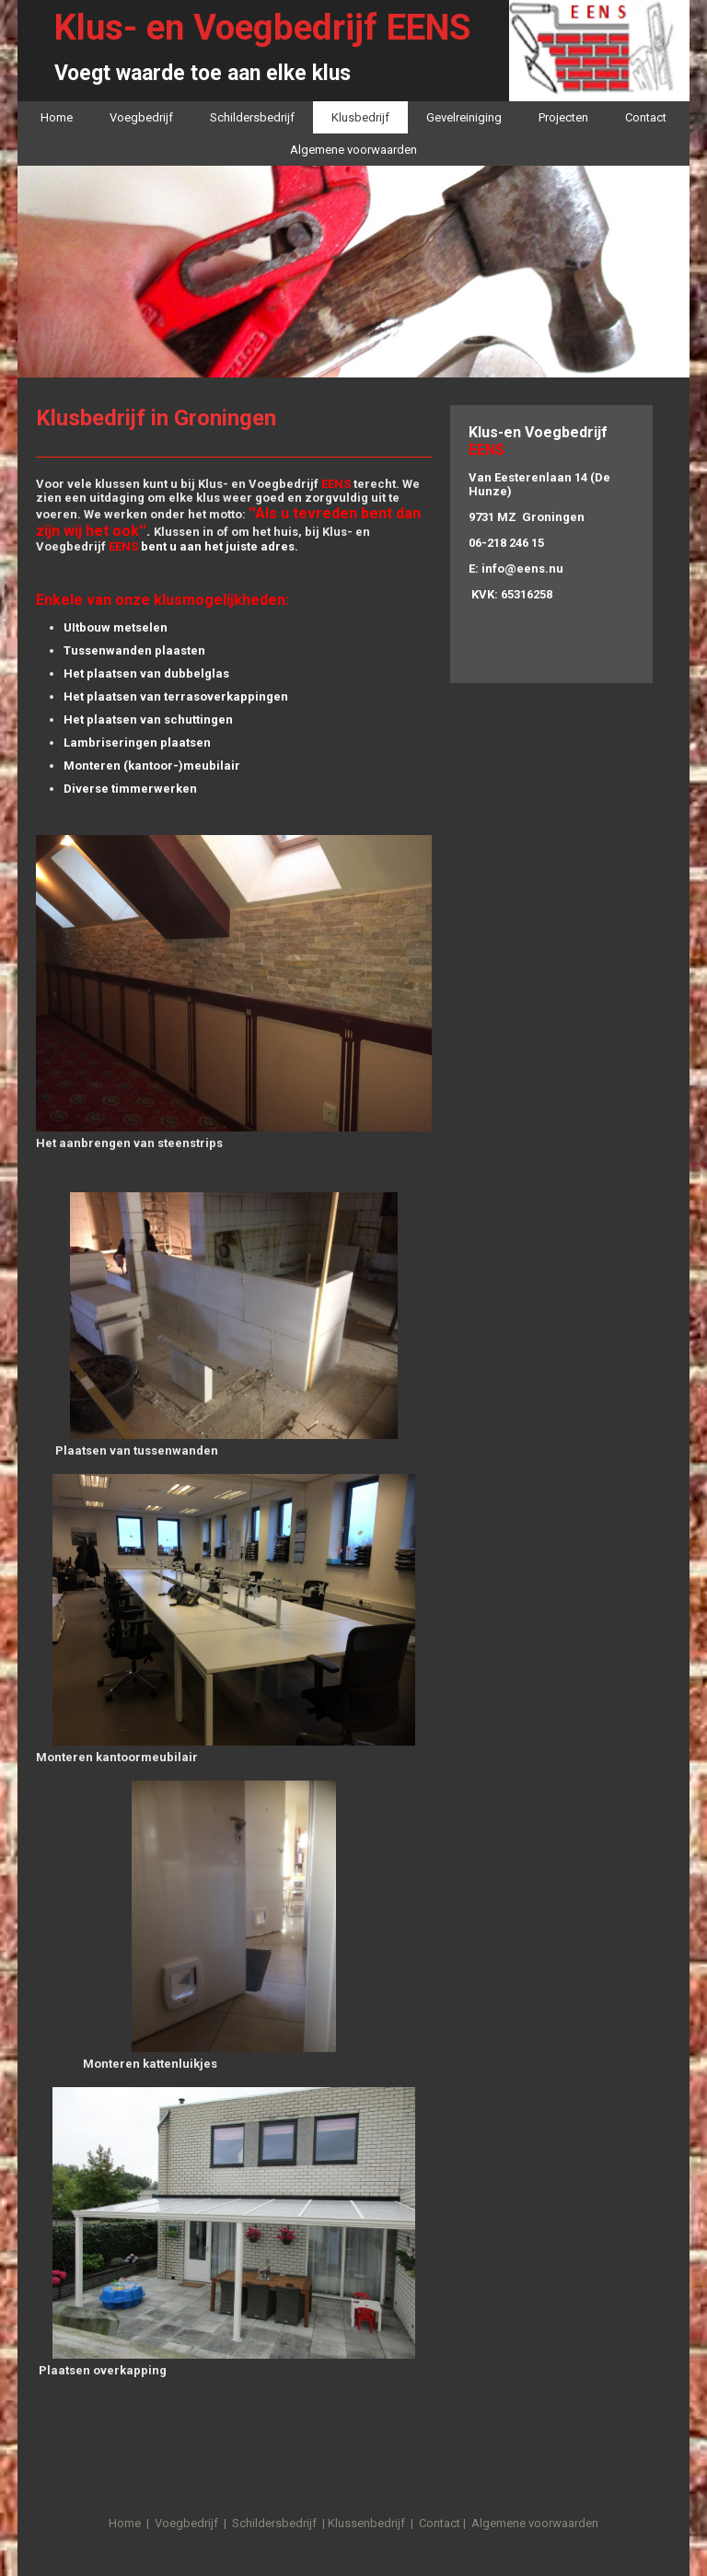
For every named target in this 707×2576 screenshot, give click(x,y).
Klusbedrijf (360, 117)
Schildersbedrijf (252, 117)
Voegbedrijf (141, 117)
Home (57, 117)
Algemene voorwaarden (353, 150)
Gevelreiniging (464, 117)
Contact (645, 117)
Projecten (563, 117)
